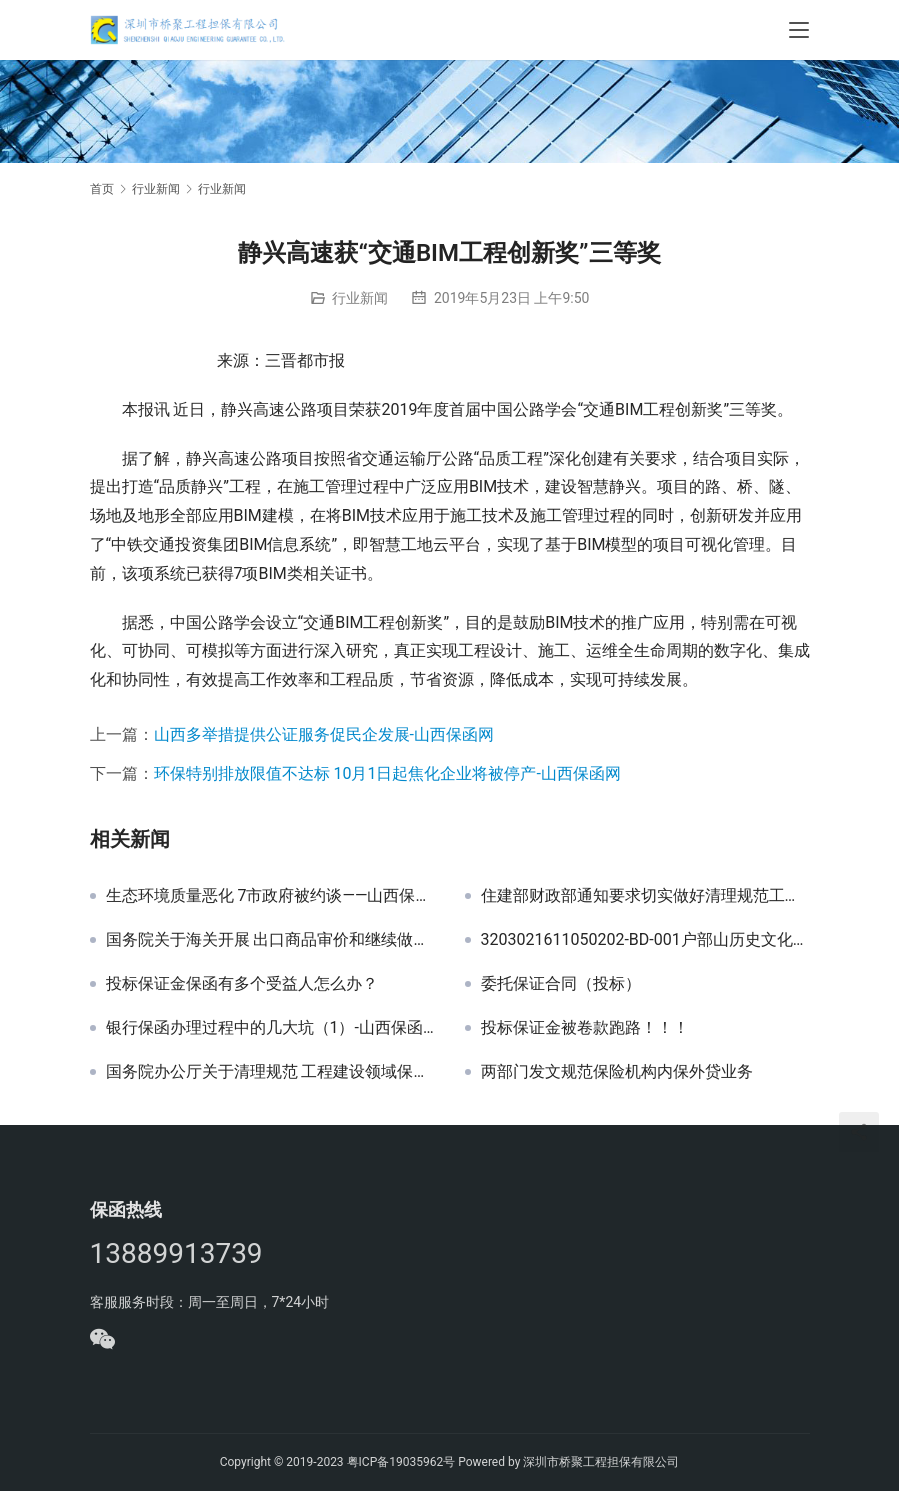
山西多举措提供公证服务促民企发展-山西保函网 (324, 734)
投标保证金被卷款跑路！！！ (585, 1028)
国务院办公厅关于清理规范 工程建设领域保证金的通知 (270, 1072)
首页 (102, 189)
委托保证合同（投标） (561, 984)
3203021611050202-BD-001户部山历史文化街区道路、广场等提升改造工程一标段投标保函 (645, 940)
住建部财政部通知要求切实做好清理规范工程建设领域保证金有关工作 (645, 896)
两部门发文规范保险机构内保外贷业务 (617, 1072)
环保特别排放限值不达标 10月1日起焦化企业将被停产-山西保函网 (387, 773)
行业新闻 (360, 298)
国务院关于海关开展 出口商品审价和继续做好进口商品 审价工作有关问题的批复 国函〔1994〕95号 (270, 940)
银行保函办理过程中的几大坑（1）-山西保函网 (270, 1028)
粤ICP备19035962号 (401, 1462)
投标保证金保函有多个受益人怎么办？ (242, 984)
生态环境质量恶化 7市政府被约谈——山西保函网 (270, 896)
